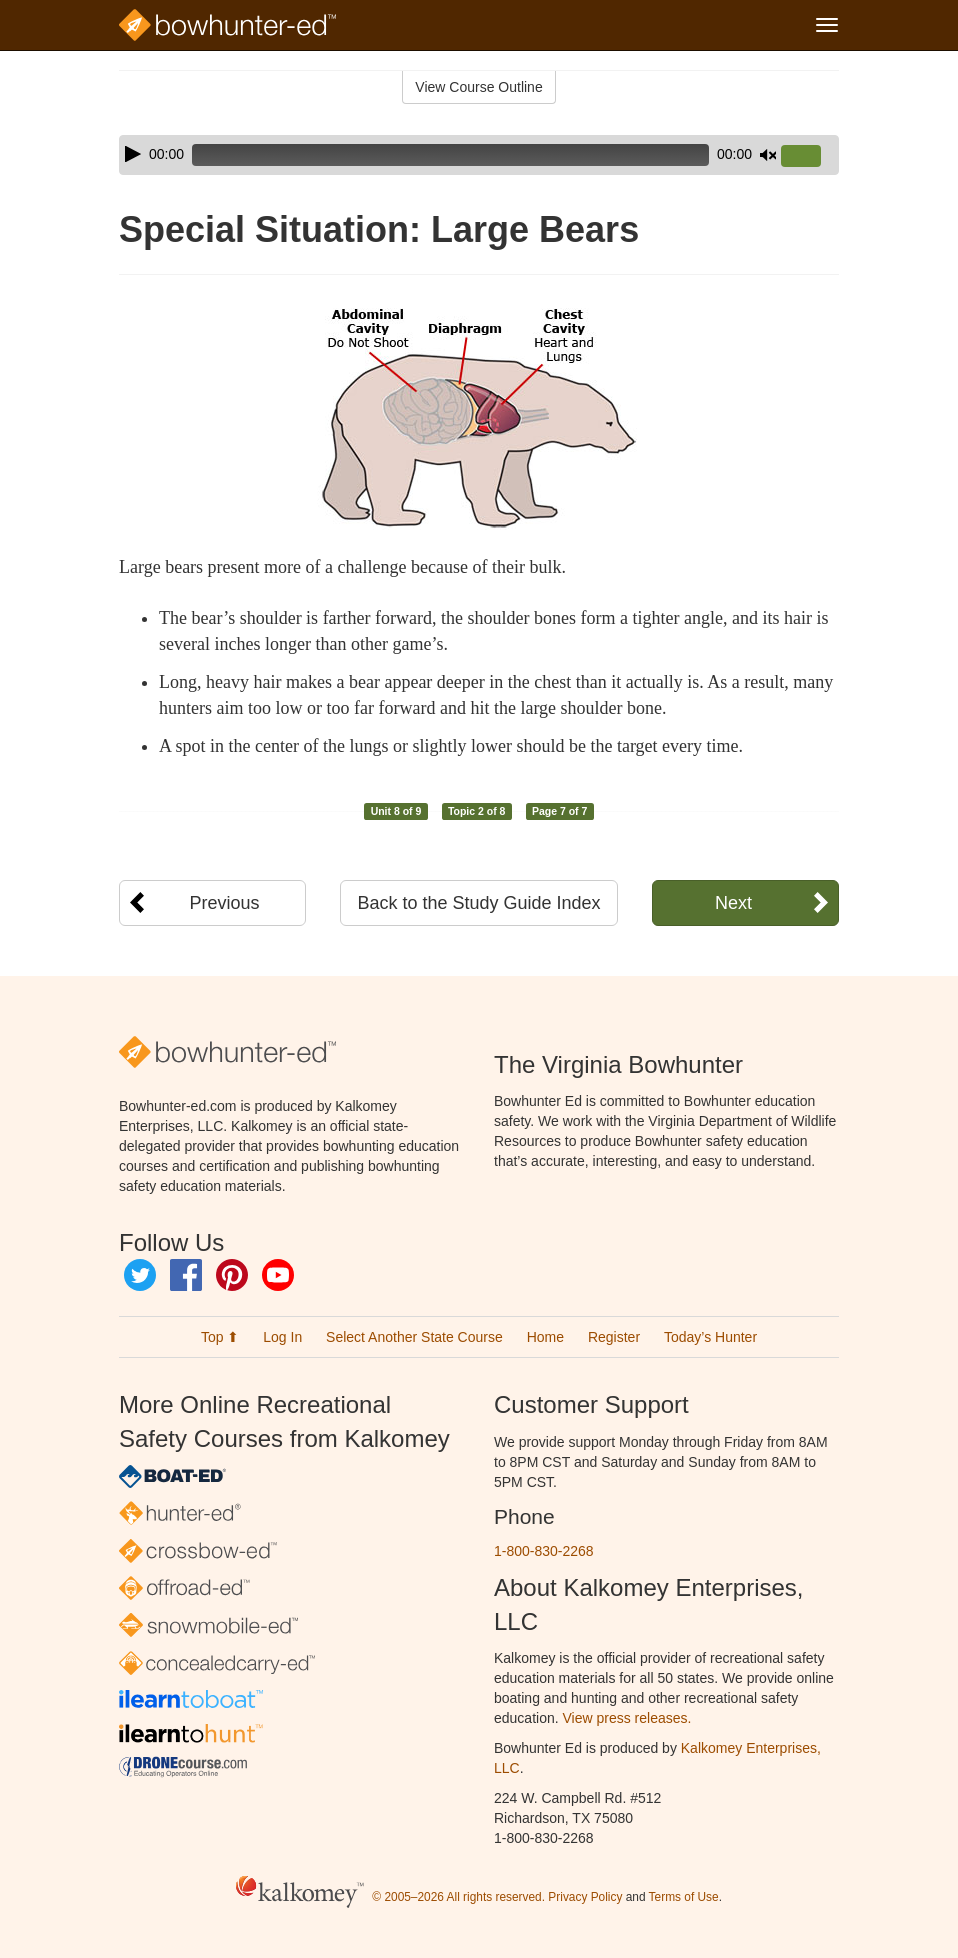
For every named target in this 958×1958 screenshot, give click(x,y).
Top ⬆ (220, 1337)
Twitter (140, 1275)
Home (545, 1337)
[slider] (450, 155)
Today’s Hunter (710, 1337)
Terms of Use (684, 1898)
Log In (282, 1337)
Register (614, 1337)
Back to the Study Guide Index (478, 903)
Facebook (186, 1275)
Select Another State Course (414, 1337)
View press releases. (627, 1718)
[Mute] (768, 155)
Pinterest (232, 1275)
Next (733, 903)
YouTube (278, 1275)
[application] (479, 155)
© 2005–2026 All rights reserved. (458, 1898)
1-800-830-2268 (544, 1551)
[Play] (133, 154)
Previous (225, 903)
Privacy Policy (585, 1898)
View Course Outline (478, 87)
